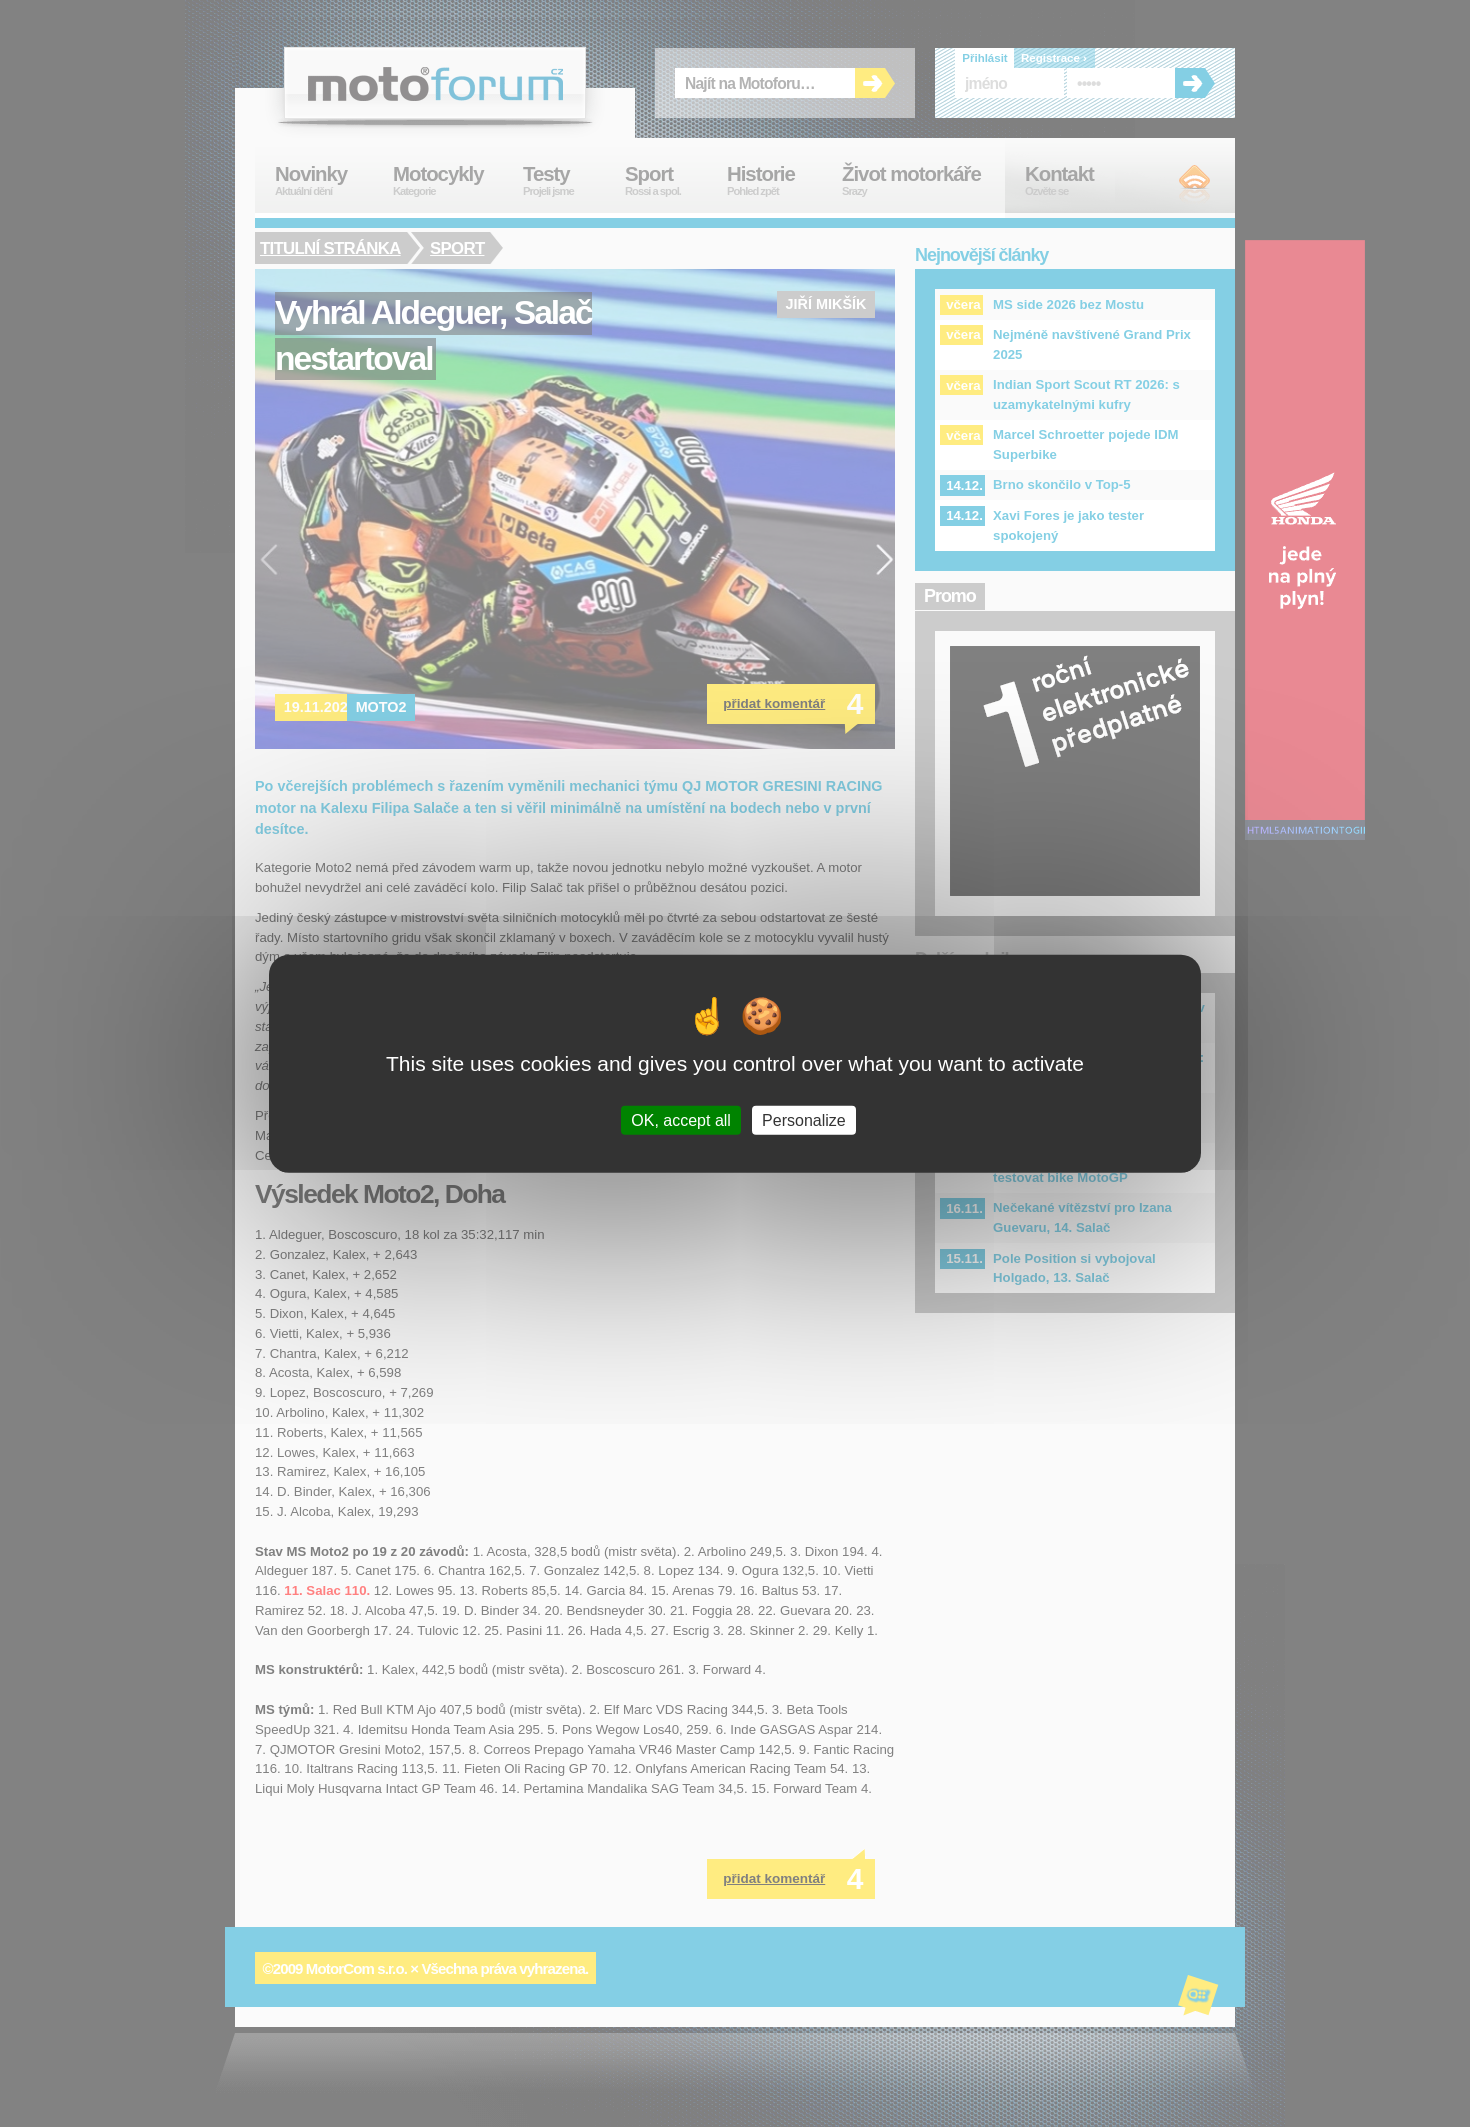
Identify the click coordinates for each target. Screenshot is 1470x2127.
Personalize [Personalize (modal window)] (804, 1120)
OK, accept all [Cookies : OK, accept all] (681, 1120)
